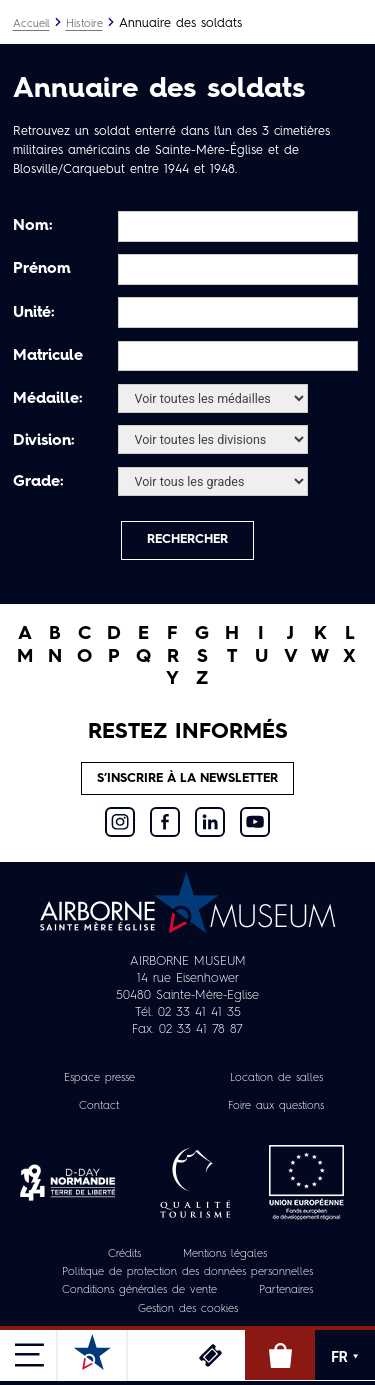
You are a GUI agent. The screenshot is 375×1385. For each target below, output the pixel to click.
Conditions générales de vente (139, 1290)
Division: (44, 441)
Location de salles (276, 1078)
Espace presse (99, 1078)
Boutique (280, 1355)
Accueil (31, 24)
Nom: (33, 226)
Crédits (124, 1254)
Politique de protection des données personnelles (187, 1272)
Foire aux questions (276, 1106)
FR (345, 1357)
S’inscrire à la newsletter (187, 778)
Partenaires (286, 1290)
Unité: (34, 313)
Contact (99, 1106)
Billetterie (210, 1355)
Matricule (48, 356)
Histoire (84, 24)
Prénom (42, 269)
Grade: (38, 482)
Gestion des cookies (188, 1309)
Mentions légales (225, 1254)
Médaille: (48, 399)
